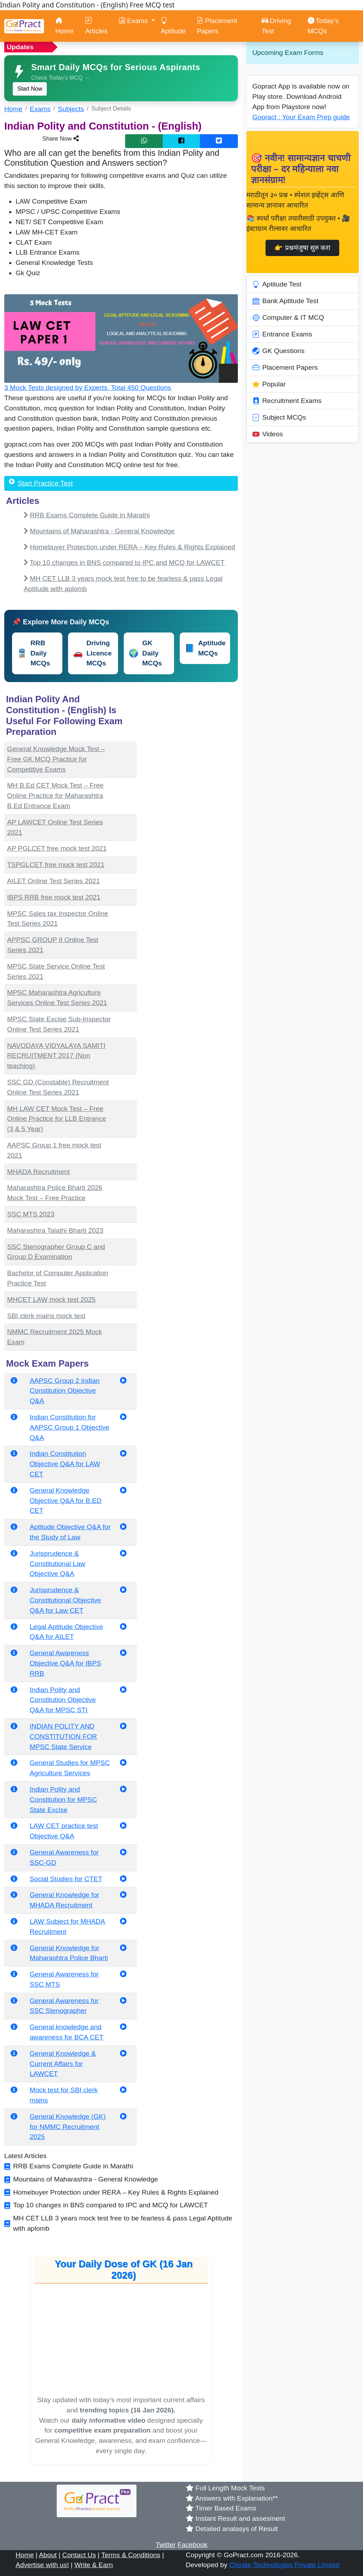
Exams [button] (134, 20)
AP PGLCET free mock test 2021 (57, 848)
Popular (269, 384)
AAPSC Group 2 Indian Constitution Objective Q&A (65, 1391)
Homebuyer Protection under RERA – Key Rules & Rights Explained (132, 547)
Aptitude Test (277, 284)
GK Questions (278, 351)
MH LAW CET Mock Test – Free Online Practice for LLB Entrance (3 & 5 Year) (56, 1119)
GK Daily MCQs (145, 653)
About (48, 2555)
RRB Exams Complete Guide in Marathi (90, 515)
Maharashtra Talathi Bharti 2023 (55, 1230)
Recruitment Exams (287, 401)
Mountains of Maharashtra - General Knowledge (102, 531)
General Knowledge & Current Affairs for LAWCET (63, 2064)
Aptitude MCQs (205, 648)
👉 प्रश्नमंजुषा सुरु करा (302, 247)
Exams (40, 109)
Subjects (71, 109)
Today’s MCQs (323, 26)
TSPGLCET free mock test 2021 (56, 864)
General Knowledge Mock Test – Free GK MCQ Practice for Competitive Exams (56, 759)
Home (64, 26)
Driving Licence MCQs (92, 653)
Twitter (166, 2544)
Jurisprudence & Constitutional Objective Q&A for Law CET (65, 1600)
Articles (96, 26)
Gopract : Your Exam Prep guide (301, 117)
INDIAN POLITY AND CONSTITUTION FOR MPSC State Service (63, 1737)
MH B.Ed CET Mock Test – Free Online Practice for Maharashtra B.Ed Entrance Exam (55, 796)
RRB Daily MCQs (33, 653)
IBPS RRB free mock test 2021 (53, 897)
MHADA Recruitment (38, 1171)
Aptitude (173, 26)
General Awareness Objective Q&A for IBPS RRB (65, 1663)
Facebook (192, 2544)
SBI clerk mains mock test (46, 1316)
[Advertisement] (191, 736)
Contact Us (79, 2555)
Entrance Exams (282, 334)
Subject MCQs (279, 417)
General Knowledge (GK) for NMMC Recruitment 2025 (68, 2127)
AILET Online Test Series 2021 (53, 881)
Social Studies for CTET (66, 1879)
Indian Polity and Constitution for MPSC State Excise (63, 1800)
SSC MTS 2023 (30, 1214)
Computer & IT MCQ (288, 317)
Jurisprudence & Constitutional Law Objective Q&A (57, 1564)
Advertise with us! (42, 2565)
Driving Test (276, 26)
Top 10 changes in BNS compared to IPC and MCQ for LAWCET (127, 562)
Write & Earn (93, 2565)
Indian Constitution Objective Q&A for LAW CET (65, 1464)
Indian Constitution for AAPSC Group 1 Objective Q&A (70, 1427)
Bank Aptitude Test (285, 301)
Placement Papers (217, 26)
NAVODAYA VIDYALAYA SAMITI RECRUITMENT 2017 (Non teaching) (56, 1056)
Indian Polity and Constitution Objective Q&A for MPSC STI (63, 1700)
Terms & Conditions (130, 2555)
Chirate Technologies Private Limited (284, 2565)
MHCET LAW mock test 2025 (51, 1299)
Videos (267, 434)
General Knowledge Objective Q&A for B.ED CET (66, 1501)
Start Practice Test (45, 483)
